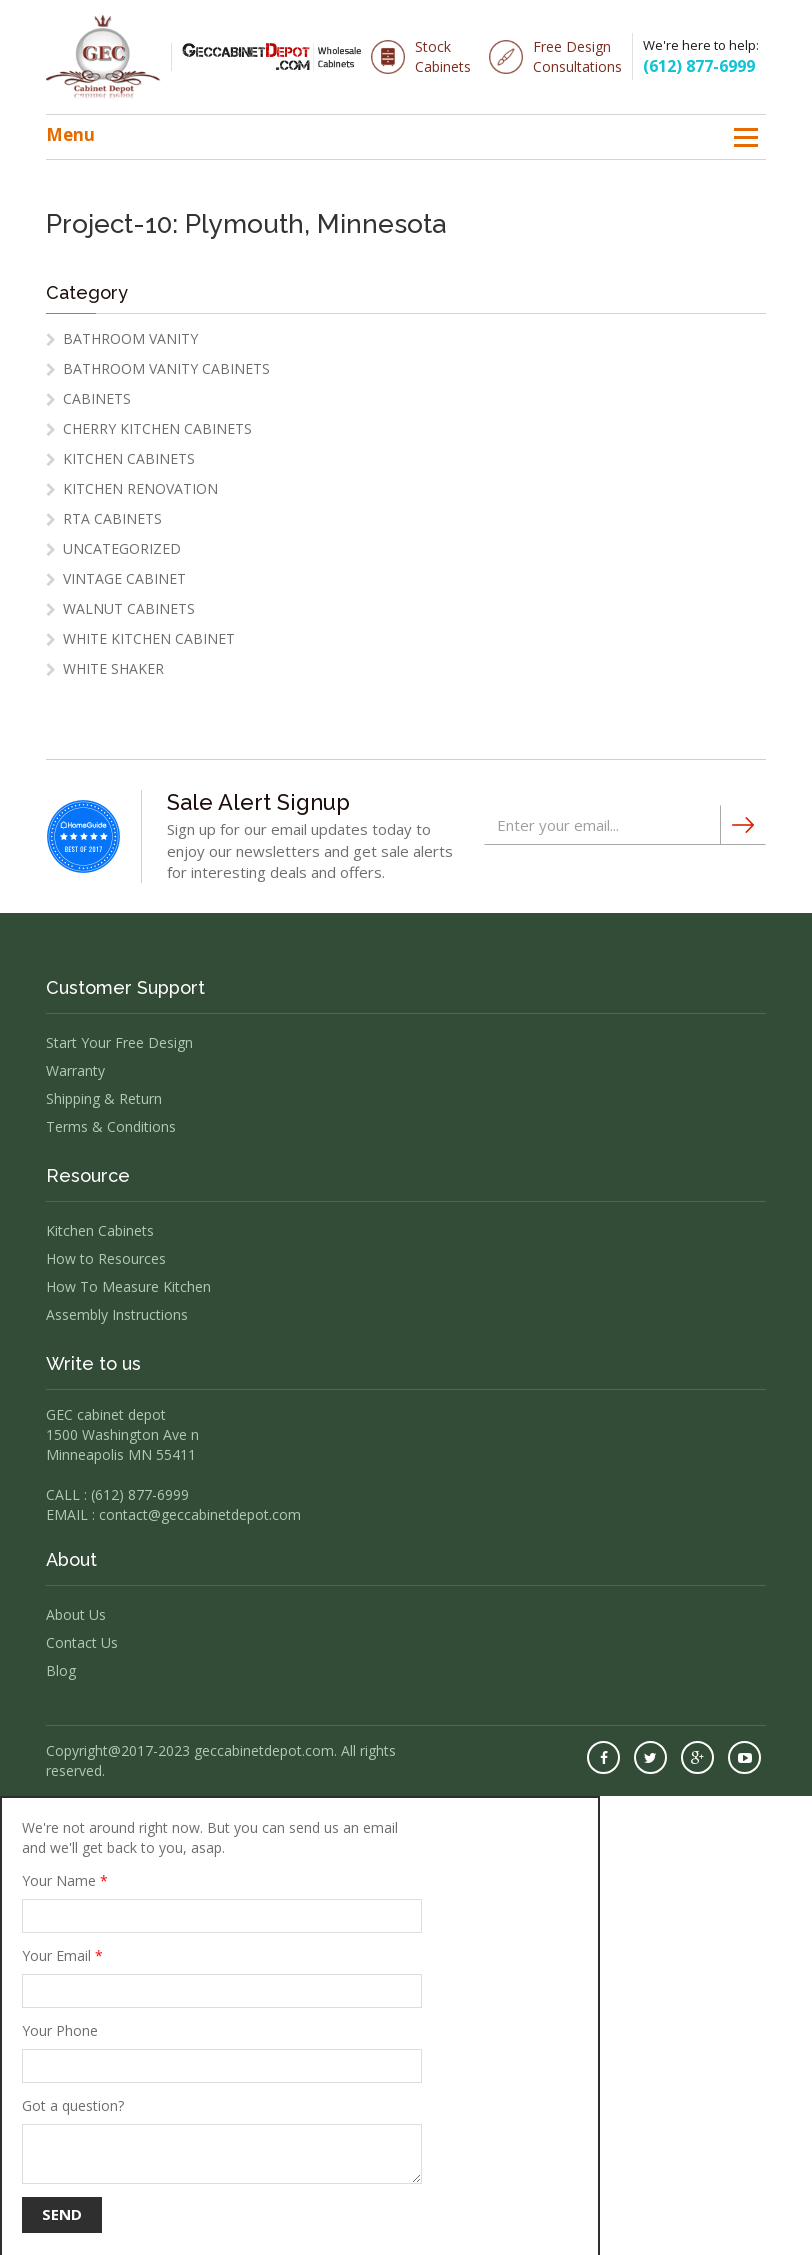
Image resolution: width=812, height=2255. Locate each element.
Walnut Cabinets (129, 608)
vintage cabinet (124, 578)
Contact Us (82, 1642)
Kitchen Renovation (140, 488)
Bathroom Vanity (130, 338)
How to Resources (106, 1258)
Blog (61, 1670)
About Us (76, 1614)
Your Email (222, 1977)
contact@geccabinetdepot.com (200, 1514)
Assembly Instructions (117, 1314)
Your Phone (222, 2052)
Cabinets (97, 398)
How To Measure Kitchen (128, 1286)
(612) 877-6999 (699, 66)
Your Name (222, 1902)
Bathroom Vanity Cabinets (166, 368)
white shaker (113, 668)
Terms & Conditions (111, 1126)
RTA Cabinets (112, 518)
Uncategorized (122, 548)
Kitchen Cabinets (129, 458)
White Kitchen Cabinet (149, 638)
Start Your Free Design (119, 1042)
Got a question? (222, 2140)
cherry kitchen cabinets (157, 428)
